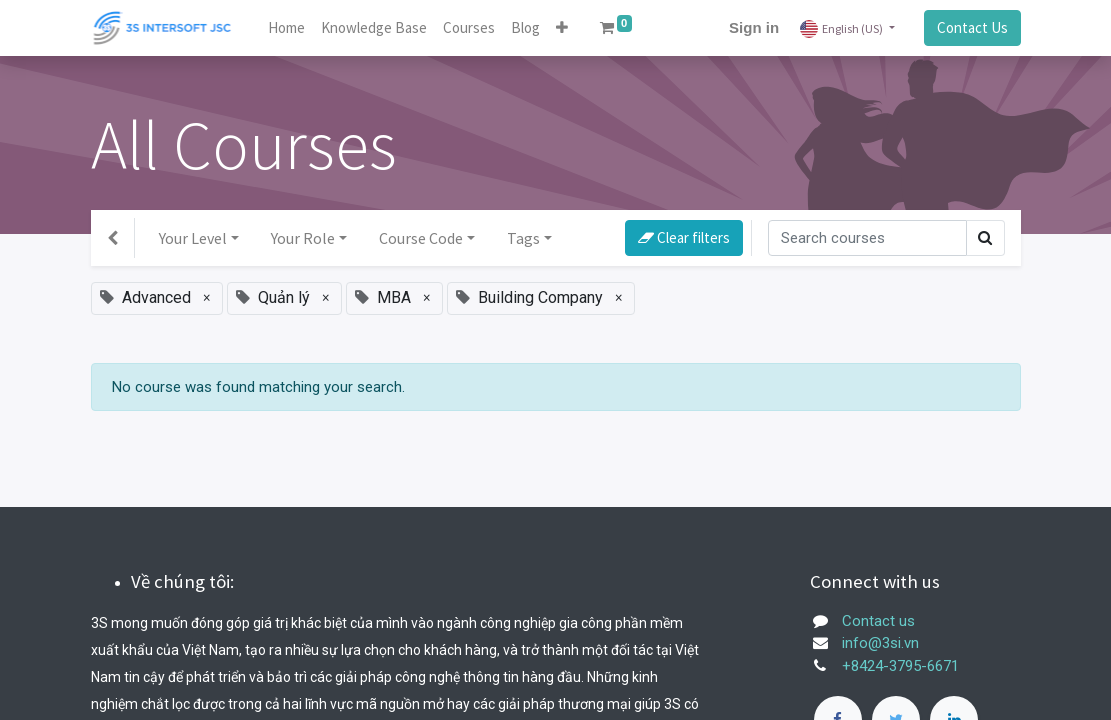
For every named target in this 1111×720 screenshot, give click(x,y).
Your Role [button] (303, 238)
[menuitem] (286, 28)
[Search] (867, 238)
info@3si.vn (880, 643)
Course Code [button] (421, 238)
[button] (562, 28)
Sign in (754, 27)
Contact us (878, 621)
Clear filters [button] (684, 237)
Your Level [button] (193, 238)
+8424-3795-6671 (900, 666)
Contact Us (972, 27)
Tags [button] (523, 238)
